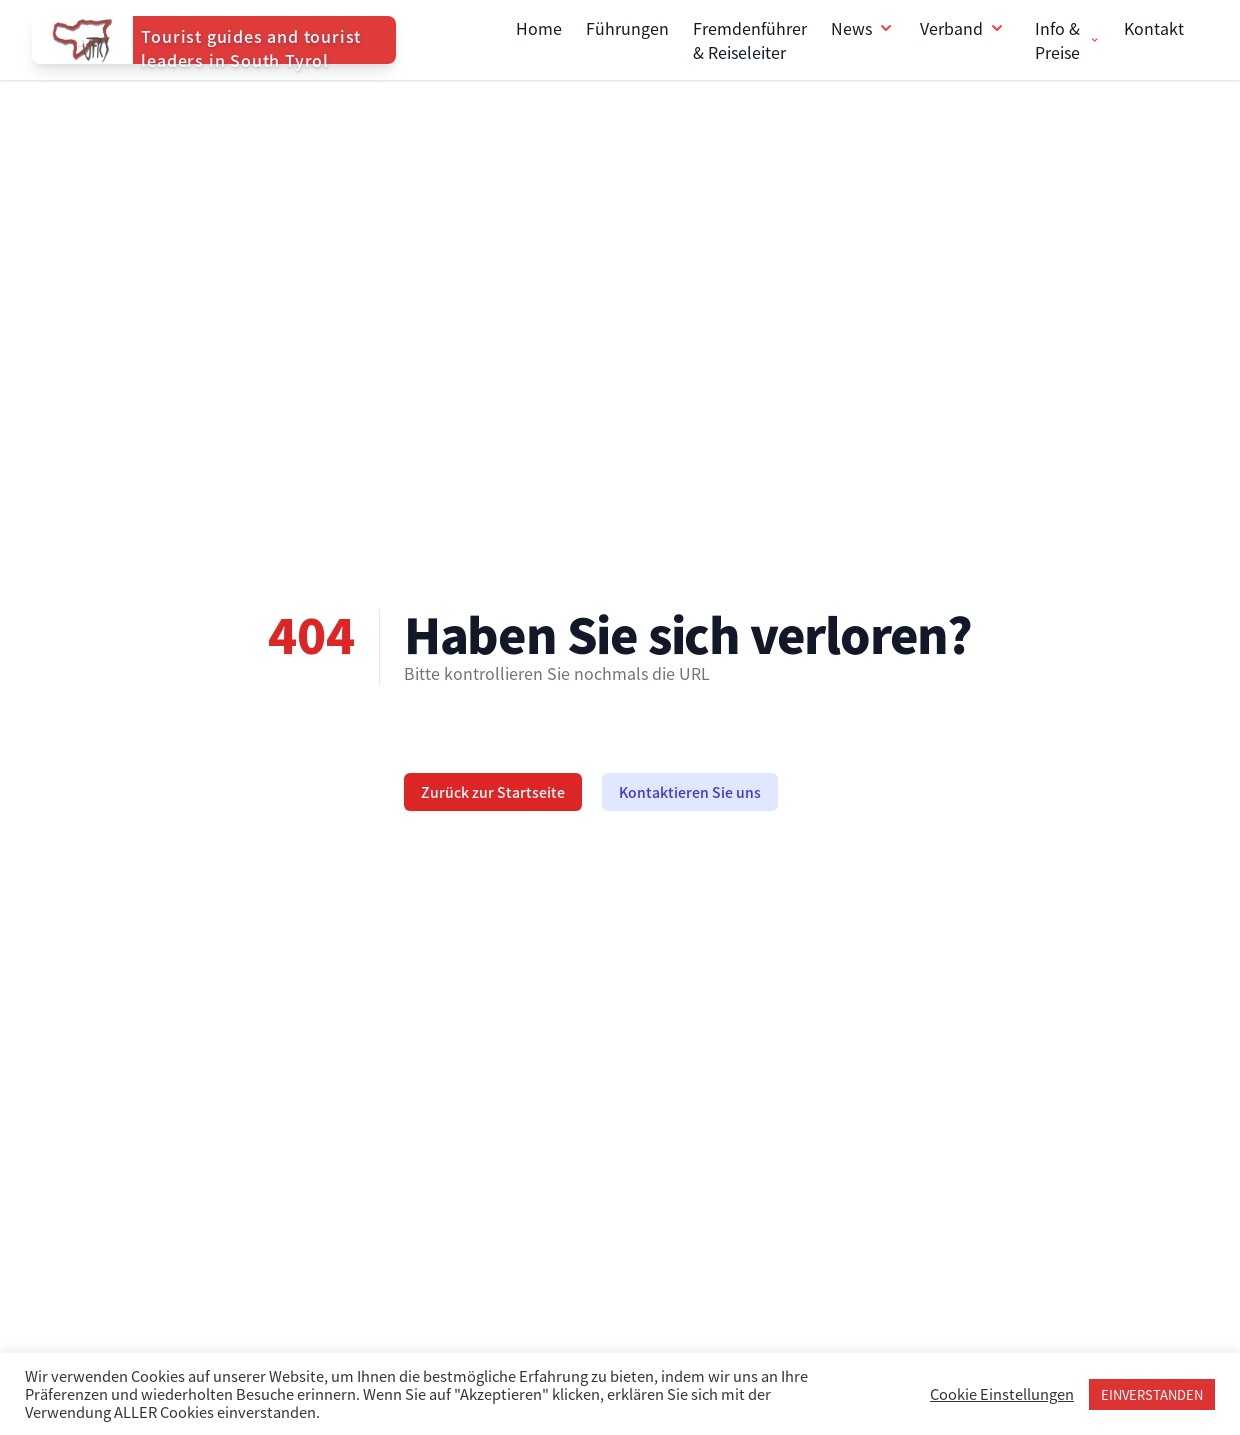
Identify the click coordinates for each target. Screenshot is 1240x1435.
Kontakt (1154, 28)
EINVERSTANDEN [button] (1152, 1394)
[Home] (214, 40)
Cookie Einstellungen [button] (1002, 1394)
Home (539, 28)
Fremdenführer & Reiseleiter (750, 40)
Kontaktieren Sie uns (690, 792)
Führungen (627, 28)
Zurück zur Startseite (493, 792)
